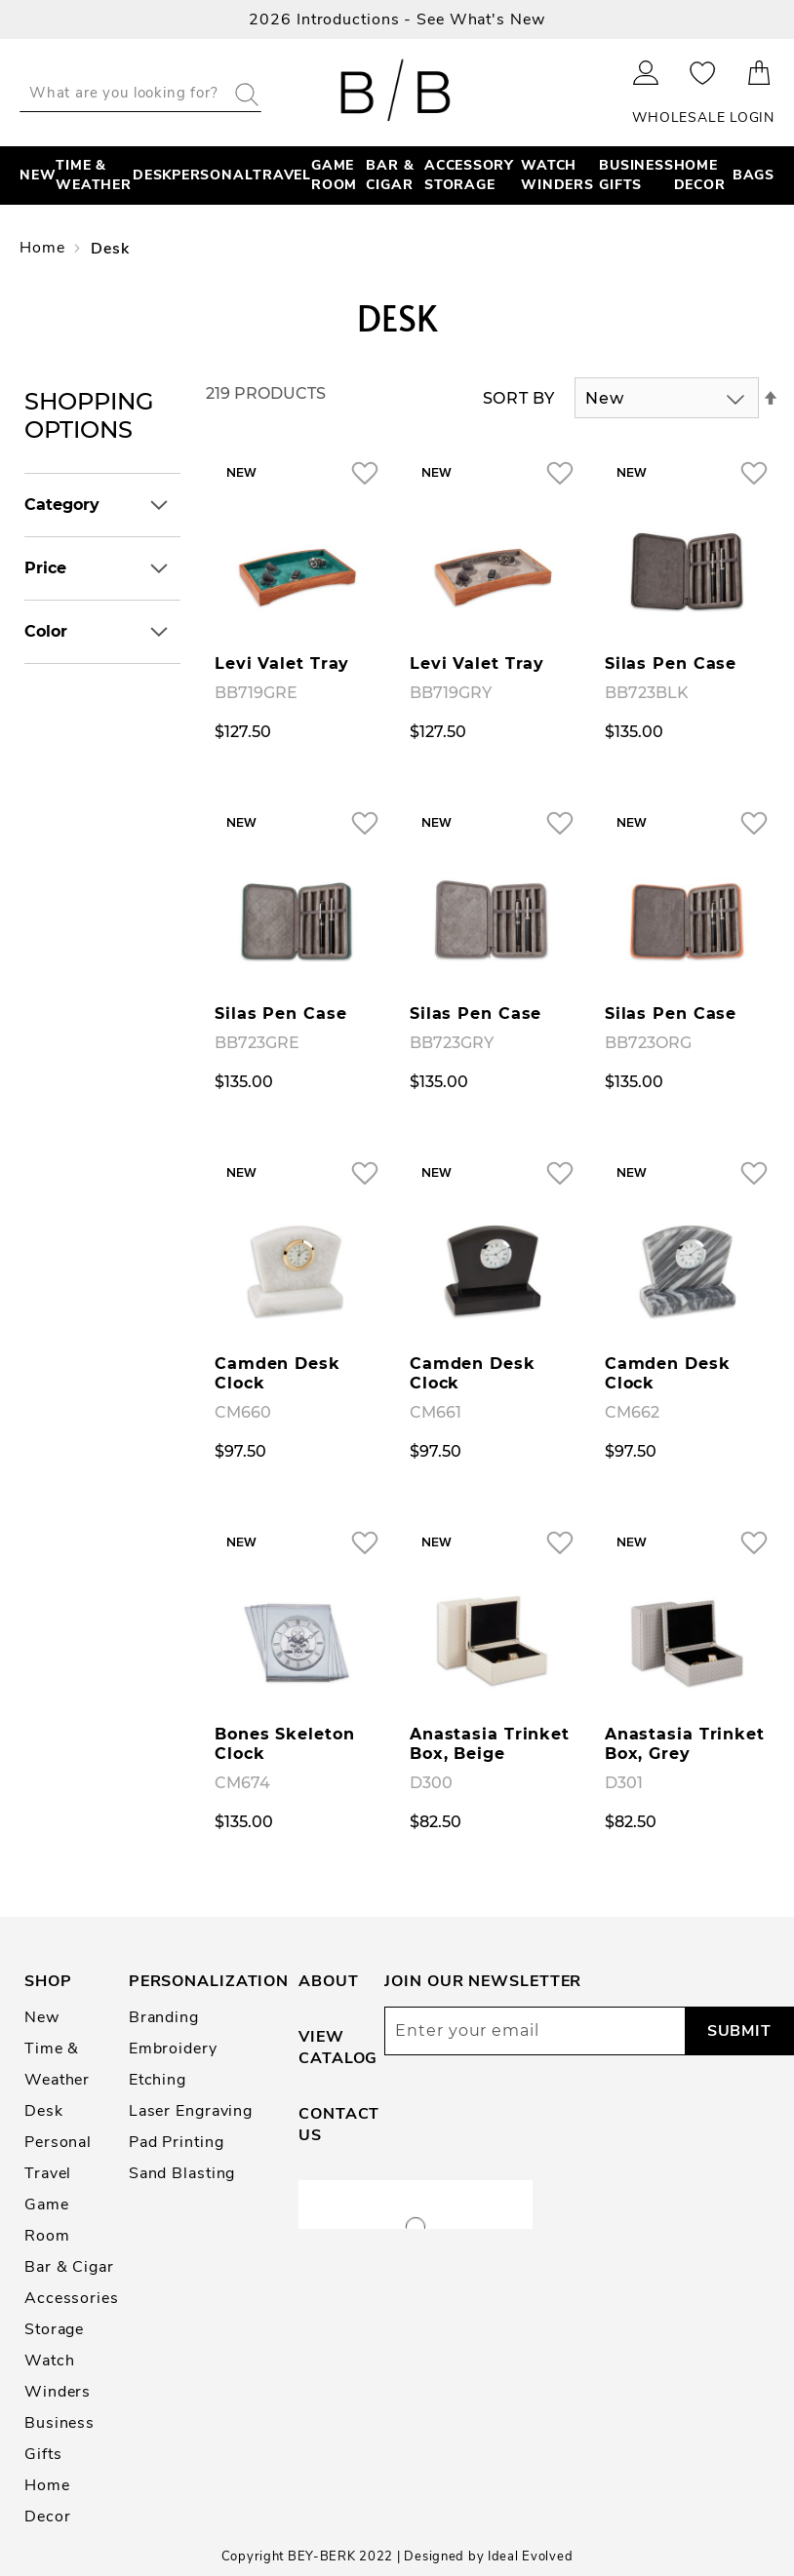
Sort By (519, 398)
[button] (364, 472)
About (328, 1981)
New (42, 2017)
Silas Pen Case (670, 663)
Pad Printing (176, 2142)
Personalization (209, 1981)
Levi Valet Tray (282, 663)
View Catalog (337, 2047)
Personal (58, 2142)
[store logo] (397, 92)
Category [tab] (61, 504)
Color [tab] (45, 631)
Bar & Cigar (69, 2267)
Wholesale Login (703, 117)
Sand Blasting (182, 2173)
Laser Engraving (191, 2111)
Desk (43, 2111)
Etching (157, 2079)
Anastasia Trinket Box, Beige (490, 1744)
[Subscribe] (739, 2031)
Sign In (646, 73)
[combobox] (140, 92)
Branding (164, 2017)
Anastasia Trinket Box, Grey (685, 1744)
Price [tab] (45, 568)
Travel (47, 2173)
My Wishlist (703, 73)
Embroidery (173, 2048)
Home (44, 247)
